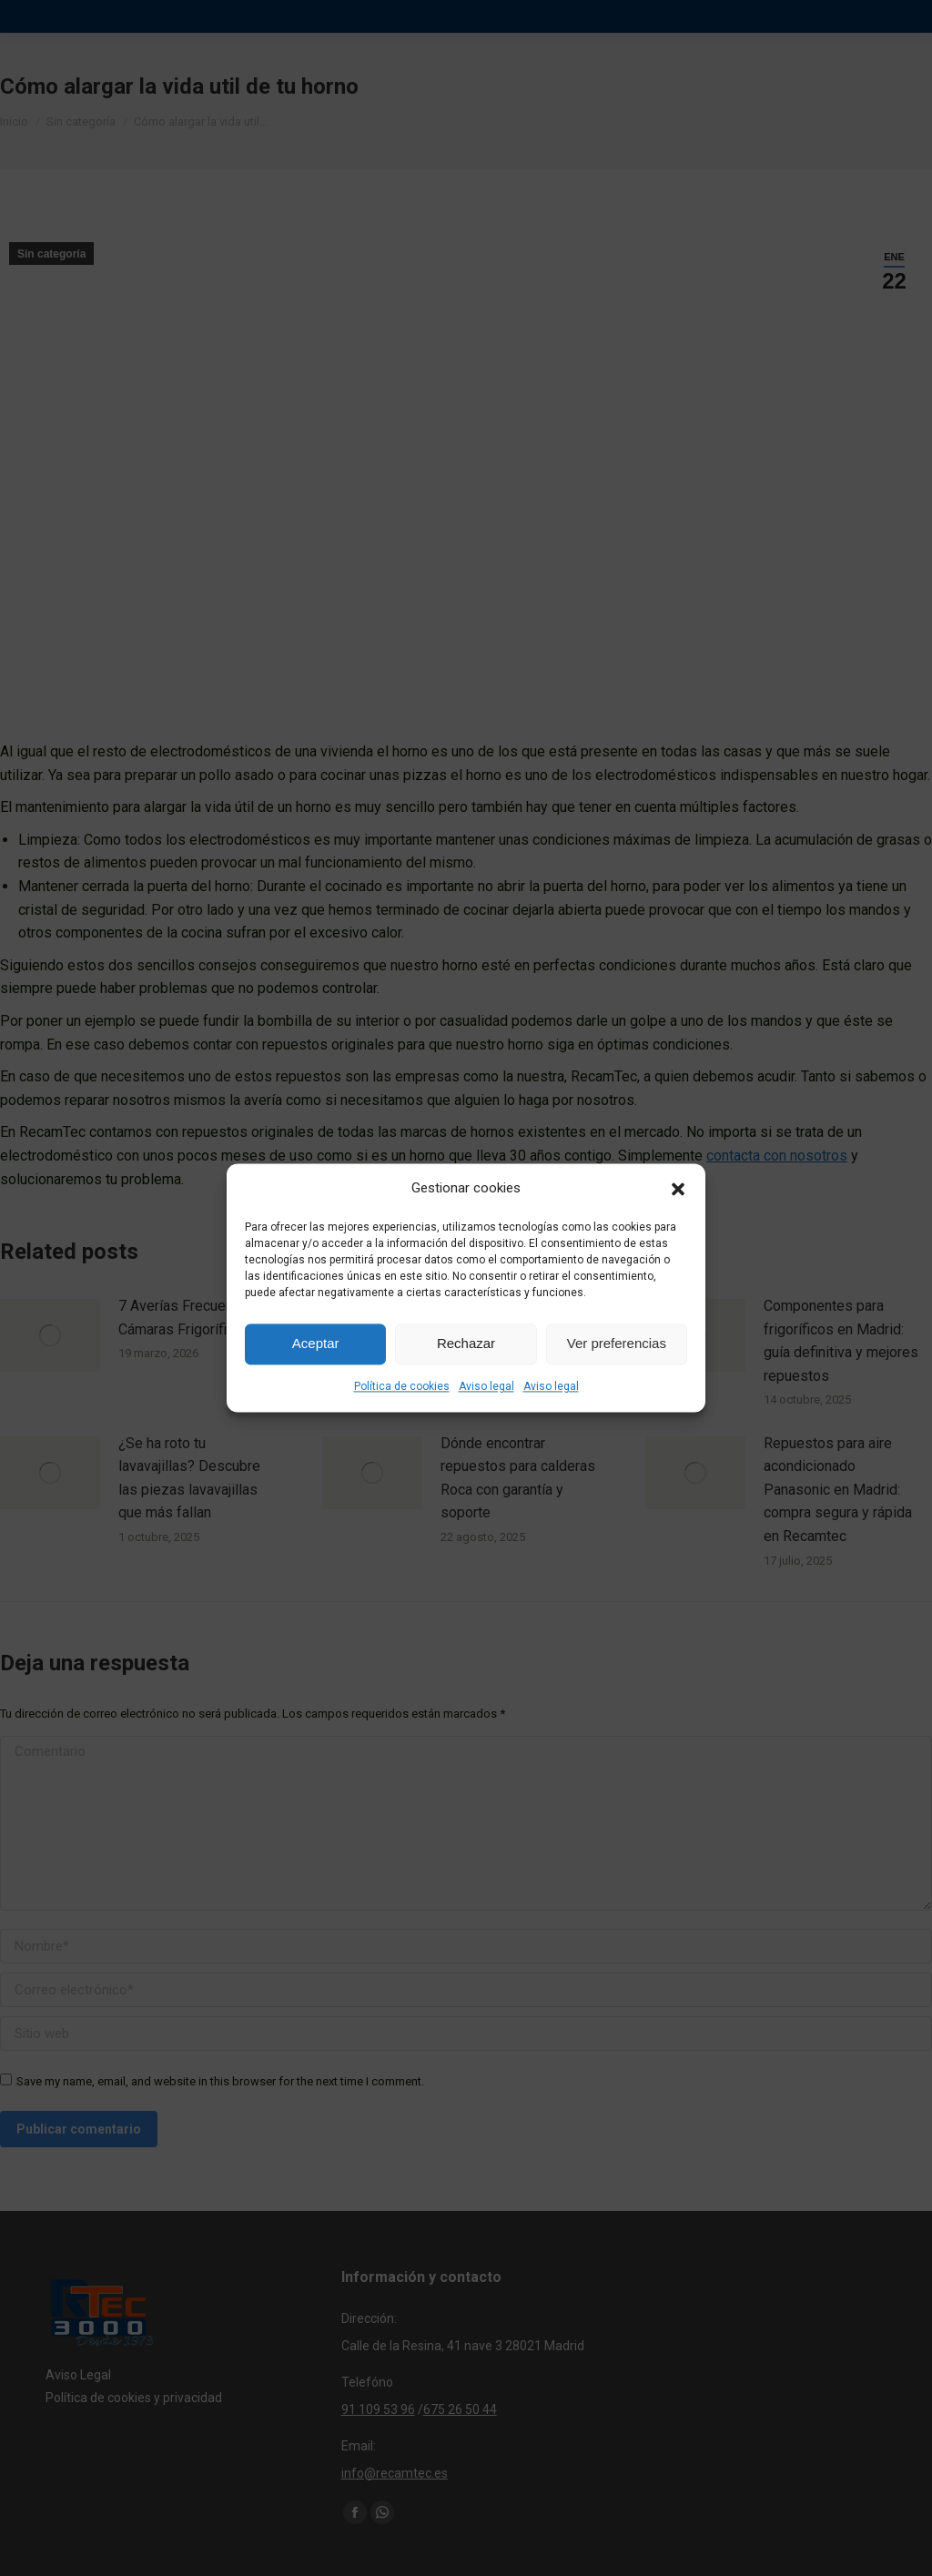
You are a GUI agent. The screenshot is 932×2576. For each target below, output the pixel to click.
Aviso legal (486, 1386)
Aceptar (315, 1344)
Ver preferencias (616, 1344)
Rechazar (466, 1344)
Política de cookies (402, 1386)
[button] (678, 1189)
